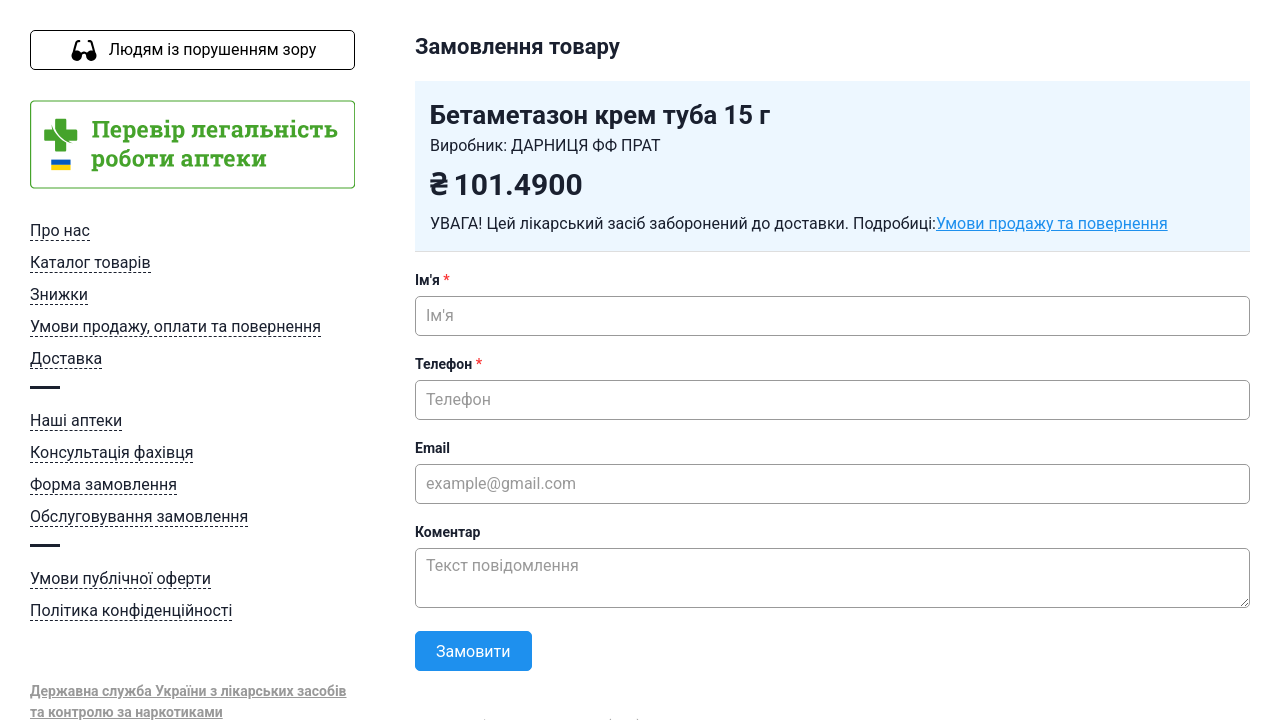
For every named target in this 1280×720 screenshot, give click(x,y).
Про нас (60, 230)
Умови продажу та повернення (1052, 223)
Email (432, 448)
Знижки (59, 294)
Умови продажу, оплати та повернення (175, 326)
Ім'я (432, 280)
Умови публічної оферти (120, 578)
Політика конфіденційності (131, 610)
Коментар (447, 532)
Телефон (448, 364)
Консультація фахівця (111, 452)
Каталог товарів (90, 262)
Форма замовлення (103, 484)
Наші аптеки (76, 420)
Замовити (473, 651)
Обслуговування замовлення (139, 516)
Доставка (66, 358)
